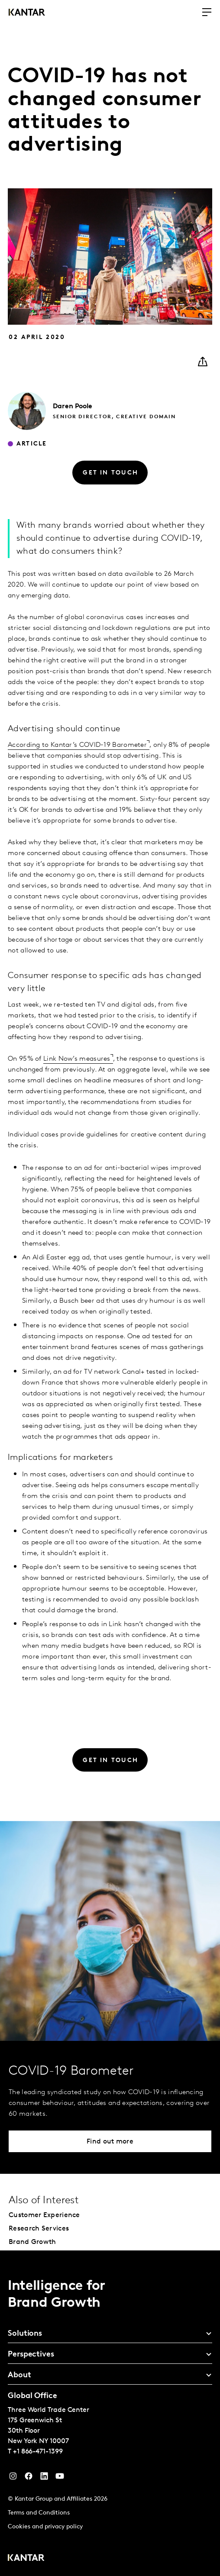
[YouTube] (44, 2478)
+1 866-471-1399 (38, 2451)
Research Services (39, 2228)
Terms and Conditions (39, 2513)
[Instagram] (13, 2478)
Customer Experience (44, 2215)
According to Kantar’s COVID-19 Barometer (77, 745)
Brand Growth (32, 2242)
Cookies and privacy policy (45, 2527)
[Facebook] (28, 2478)
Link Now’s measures (76, 1059)
